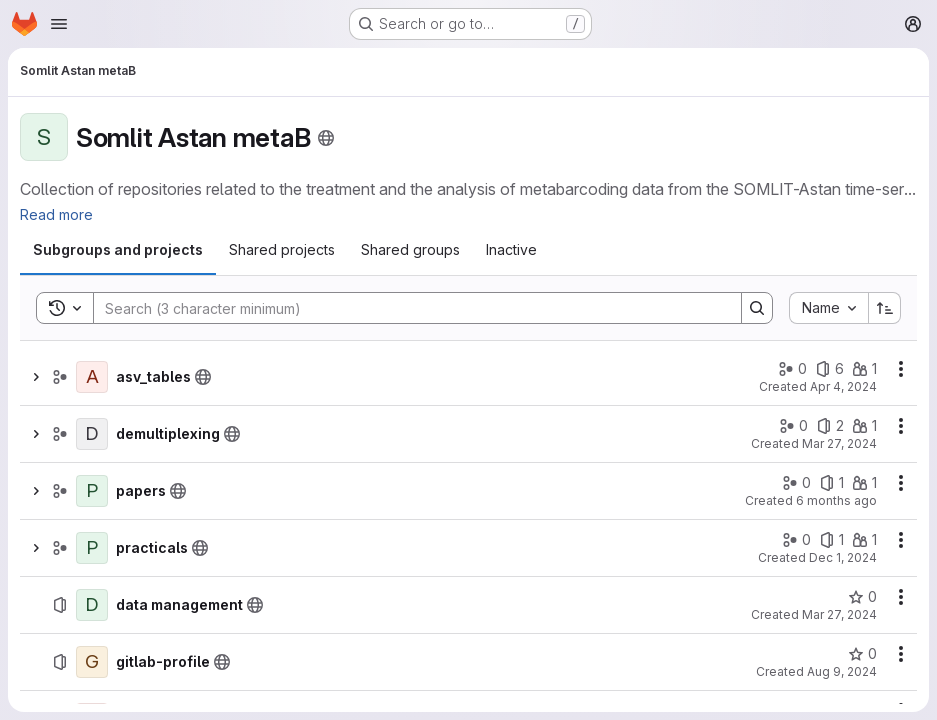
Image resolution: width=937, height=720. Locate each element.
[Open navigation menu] (59, 24)
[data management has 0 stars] (862, 597)
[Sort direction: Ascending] (885, 308)
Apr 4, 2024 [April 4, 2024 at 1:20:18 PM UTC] (843, 386)
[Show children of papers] (36, 491)
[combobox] (828, 308)
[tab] (118, 250)
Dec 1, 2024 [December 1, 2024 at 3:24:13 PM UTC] (843, 557)
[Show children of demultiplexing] (36, 434)
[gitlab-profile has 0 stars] (862, 654)
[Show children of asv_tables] (36, 377)
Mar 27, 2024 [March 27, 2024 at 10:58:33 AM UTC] (839, 614)
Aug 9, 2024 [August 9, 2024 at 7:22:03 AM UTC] (842, 671)
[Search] (407, 308)
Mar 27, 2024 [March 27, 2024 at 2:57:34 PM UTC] (839, 443)
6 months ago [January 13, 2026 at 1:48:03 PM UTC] (836, 500)
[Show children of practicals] (36, 548)
